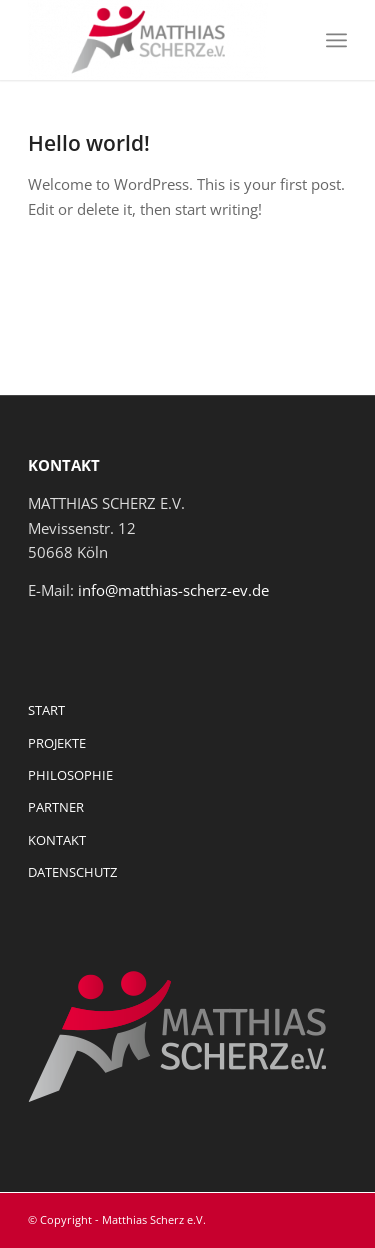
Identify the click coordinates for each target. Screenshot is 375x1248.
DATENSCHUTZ (72, 872)
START (46, 710)
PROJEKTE (57, 743)
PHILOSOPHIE (70, 775)
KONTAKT (57, 840)
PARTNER (56, 807)
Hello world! (89, 143)
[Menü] (336, 40)
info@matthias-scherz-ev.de (173, 590)
